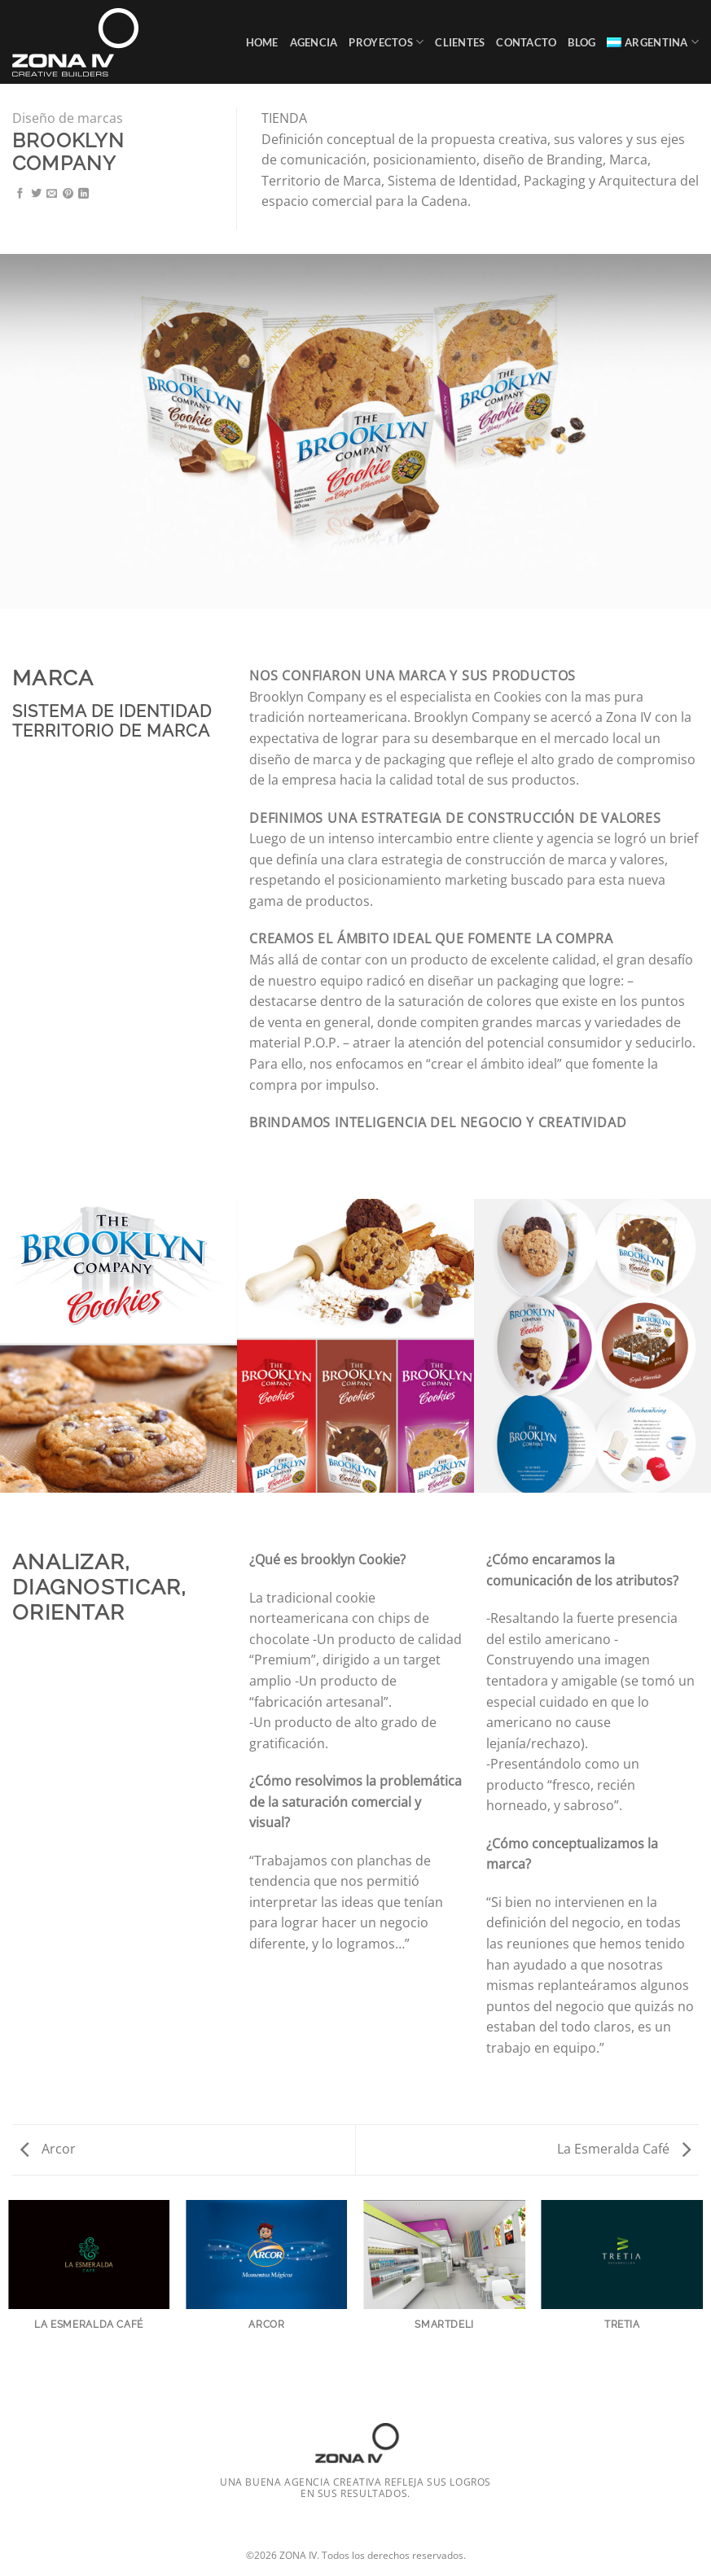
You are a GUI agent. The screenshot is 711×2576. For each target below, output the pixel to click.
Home (262, 42)
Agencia (314, 42)
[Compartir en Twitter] (36, 194)
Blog (581, 42)
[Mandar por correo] (51, 194)
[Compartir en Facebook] (20, 194)
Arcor (48, 2149)
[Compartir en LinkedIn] (83, 194)
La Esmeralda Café (624, 2149)
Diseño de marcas (67, 118)
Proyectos (386, 42)
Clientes (460, 42)
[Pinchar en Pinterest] (68, 194)
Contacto (526, 42)
